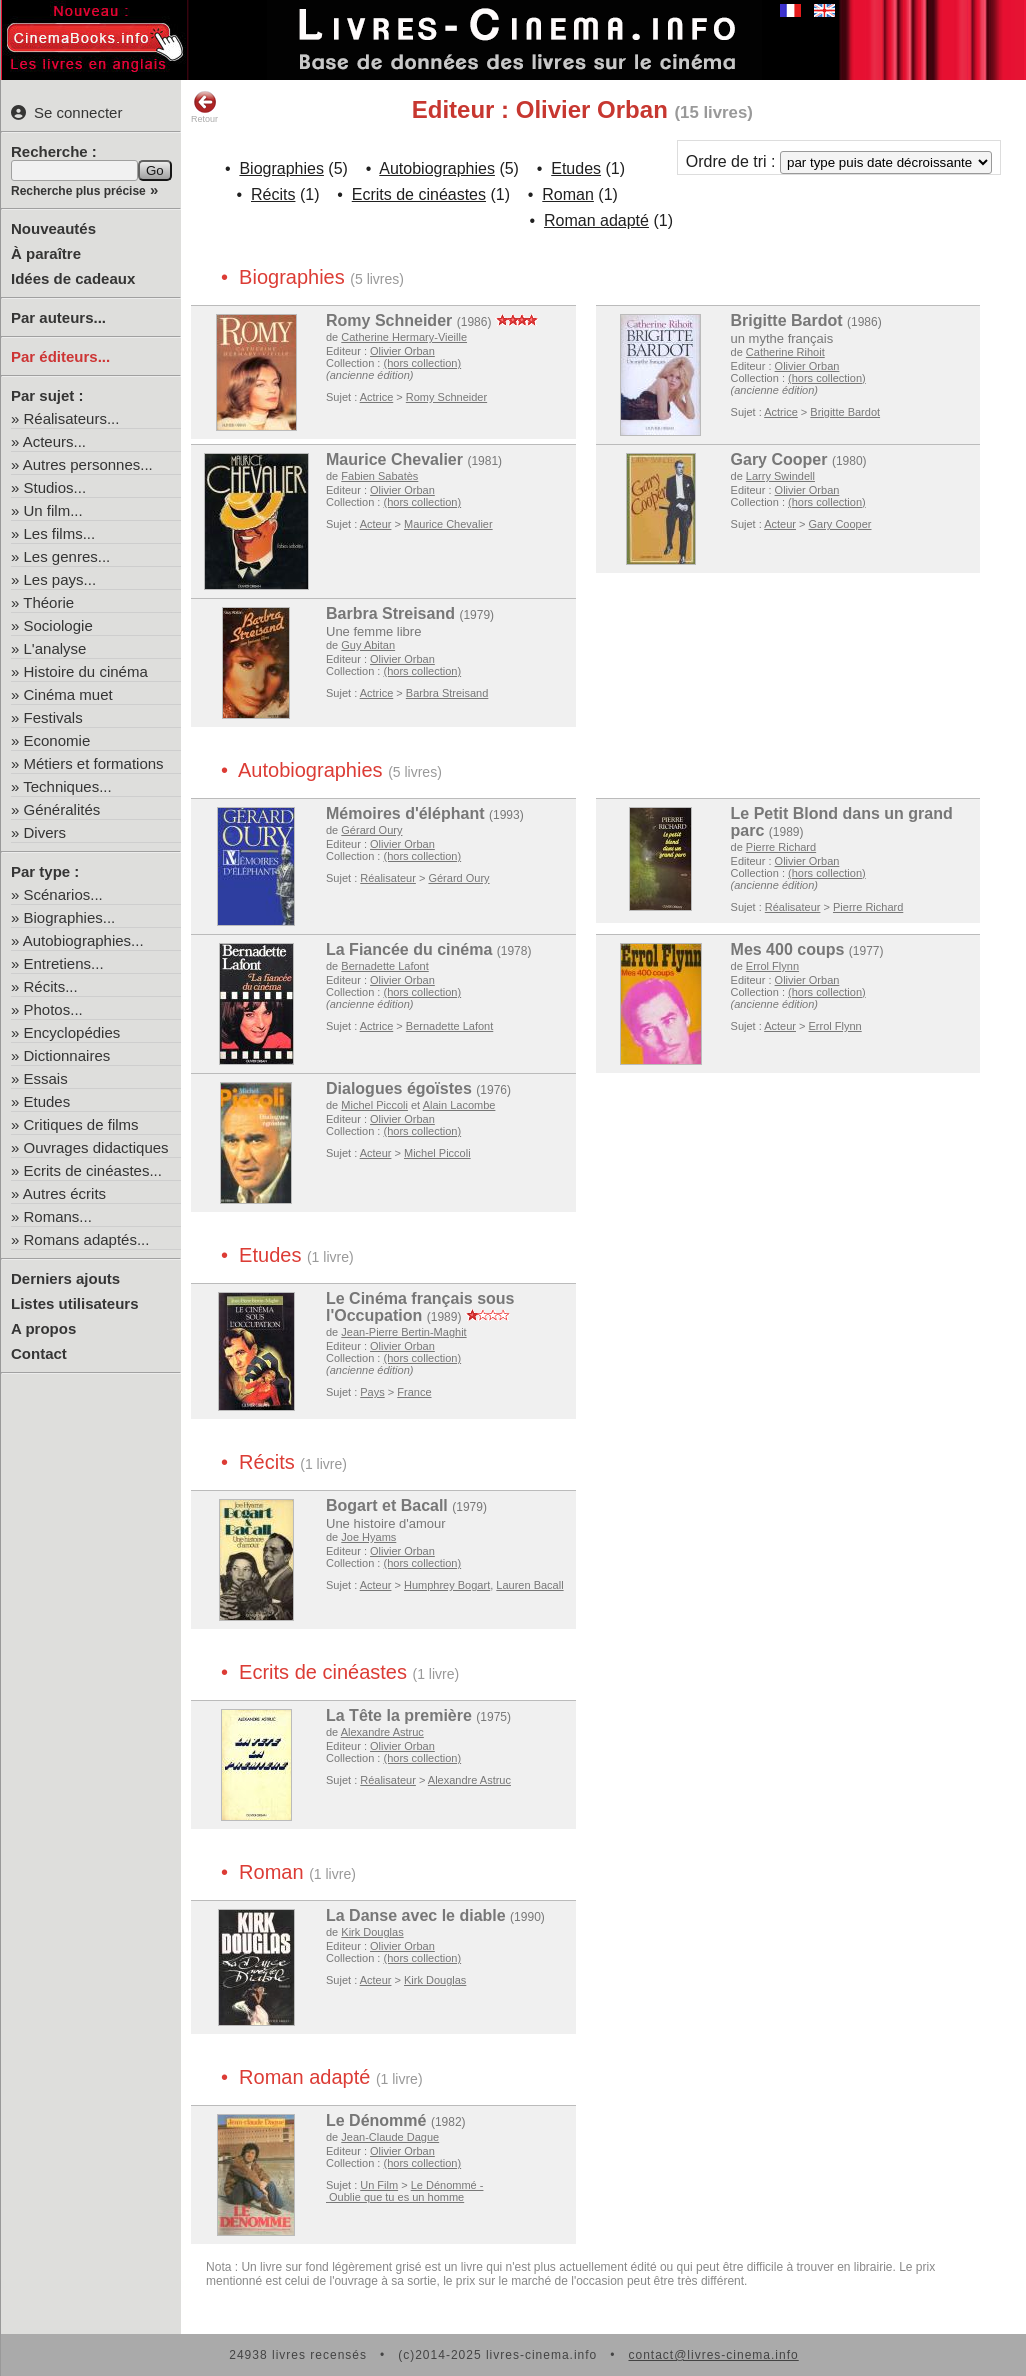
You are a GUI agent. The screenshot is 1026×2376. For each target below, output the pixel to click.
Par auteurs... (58, 317)
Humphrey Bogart (447, 1585)
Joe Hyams (368, 1537)
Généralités (62, 809)
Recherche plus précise (78, 191)
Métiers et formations (94, 763)
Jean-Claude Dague (390, 2137)
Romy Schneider (389, 320)
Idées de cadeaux (73, 278)
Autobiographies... (83, 940)
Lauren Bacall (529, 1585)
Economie (57, 740)
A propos (43, 1328)
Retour (204, 107)
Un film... (53, 510)
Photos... (53, 1009)
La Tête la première (399, 1715)
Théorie (48, 602)
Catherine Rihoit (785, 352)
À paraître (46, 253)
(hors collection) (422, 363)
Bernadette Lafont (384, 966)
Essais (46, 1078)
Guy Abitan (368, 645)
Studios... (55, 487)
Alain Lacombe (459, 1105)
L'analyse (55, 648)
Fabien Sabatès (379, 476)
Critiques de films (81, 1124)
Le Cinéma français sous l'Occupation (420, 1307)
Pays (372, 1392)
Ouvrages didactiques (96, 1147)
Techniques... (67, 786)
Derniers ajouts (65, 1278)
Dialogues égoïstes (399, 1088)
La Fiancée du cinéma (409, 949)
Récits (273, 194)
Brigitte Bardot (787, 320)
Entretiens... (64, 963)
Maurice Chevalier (394, 459)
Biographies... (70, 917)
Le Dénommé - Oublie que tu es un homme (404, 2191)
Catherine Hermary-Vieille (404, 337)
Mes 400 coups (788, 949)
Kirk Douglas (372, 1932)
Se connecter (66, 112)
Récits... (51, 986)
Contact (39, 1353)
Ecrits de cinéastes (419, 194)
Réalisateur (388, 878)
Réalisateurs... (72, 418)
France (414, 1392)
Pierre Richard (781, 847)
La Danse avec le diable (416, 1915)
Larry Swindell (780, 476)
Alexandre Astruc (382, 1732)
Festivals (53, 717)
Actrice (377, 397)
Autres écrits (64, 1193)
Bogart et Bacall (387, 1505)
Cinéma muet (68, 694)
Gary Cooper (779, 459)
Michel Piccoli (374, 1105)
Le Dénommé (376, 2120)
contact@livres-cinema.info (713, 2355)
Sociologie (58, 625)
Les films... (60, 533)
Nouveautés (53, 228)
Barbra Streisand (390, 613)
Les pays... (60, 579)
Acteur (376, 524)
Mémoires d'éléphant (405, 813)
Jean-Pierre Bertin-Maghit (403, 1332)
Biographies (281, 168)
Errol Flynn (772, 966)
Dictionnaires (67, 1055)
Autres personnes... (88, 464)
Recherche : (54, 151)
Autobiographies (437, 168)
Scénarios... (63, 894)
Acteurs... (54, 441)
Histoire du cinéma (86, 671)
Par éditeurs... (60, 356)
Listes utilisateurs (75, 1303)
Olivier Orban (402, 351)
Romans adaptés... (87, 1239)
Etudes (47, 1101)
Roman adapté (596, 220)
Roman (568, 194)
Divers (45, 832)
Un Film (379, 2185)
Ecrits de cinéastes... (93, 1170)
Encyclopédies (72, 1032)
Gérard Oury (371, 830)
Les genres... (67, 556)
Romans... (58, 1216)
